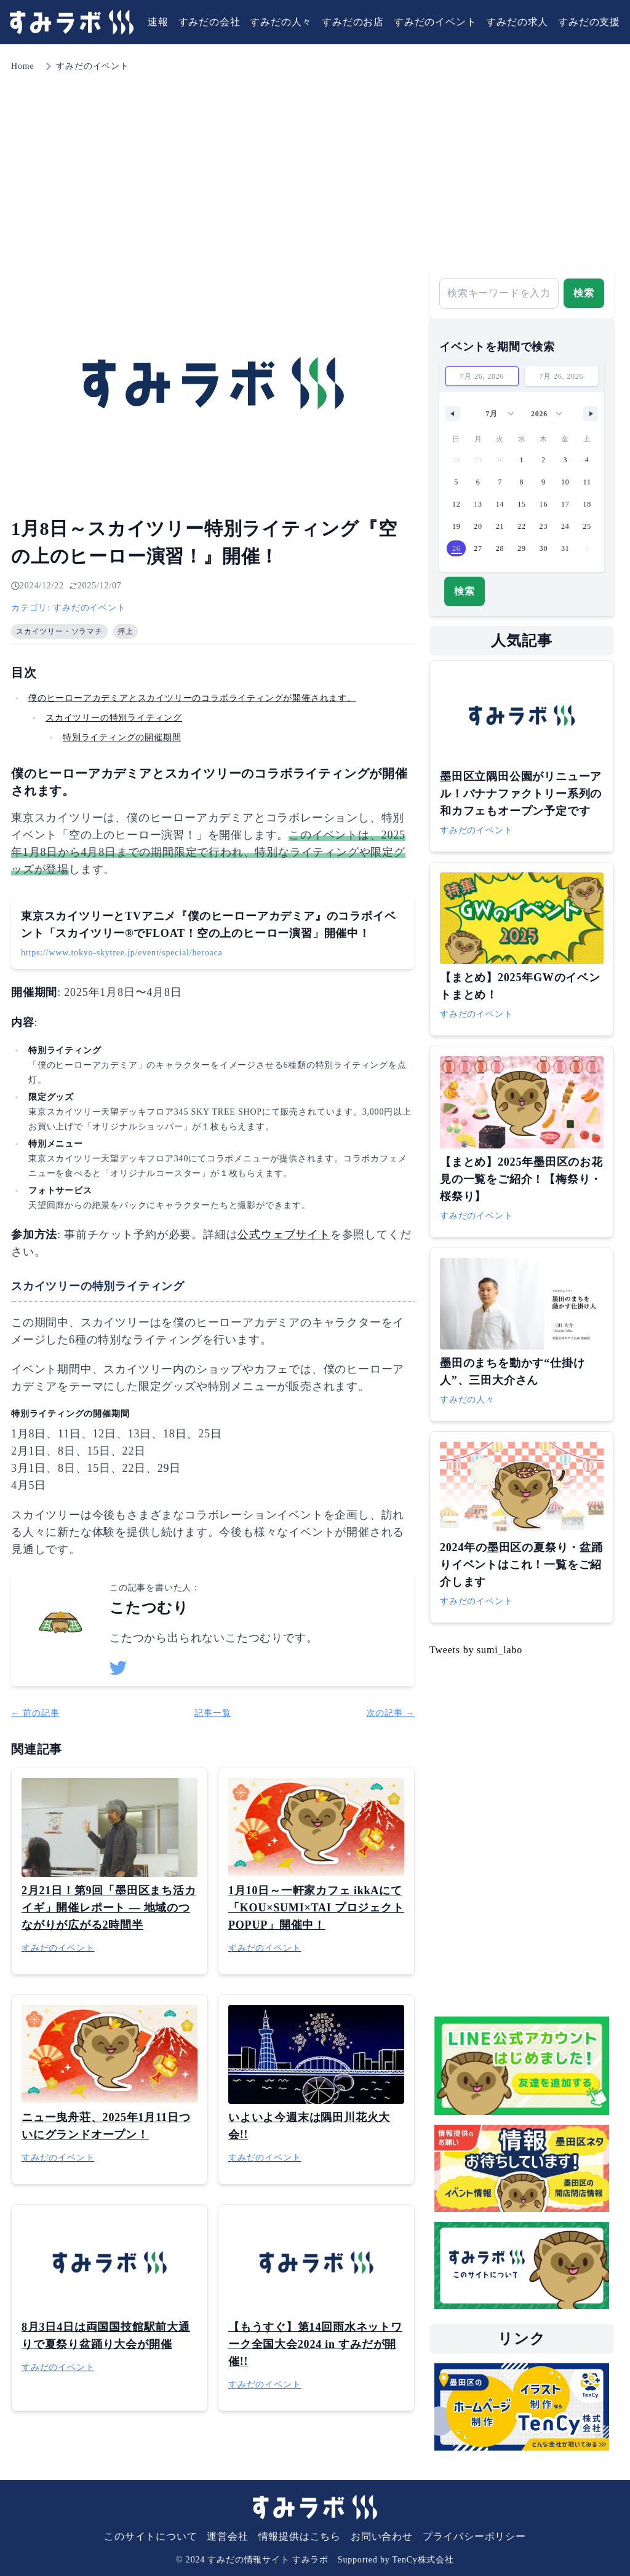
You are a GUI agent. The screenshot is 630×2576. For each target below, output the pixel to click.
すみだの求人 (517, 22)
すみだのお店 (353, 22)
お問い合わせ (382, 2536)
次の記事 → (391, 1713)
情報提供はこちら (299, 2536)
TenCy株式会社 (423, 2559)
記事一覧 (212, 1713)
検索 (583, 293)
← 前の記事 (35, 1713)
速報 (158, 22)
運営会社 (227, 2536)
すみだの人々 (281, 22)
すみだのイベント (435, 22)
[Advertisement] (315, 166)
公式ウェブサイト (283, 1234)
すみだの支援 (589, 22)
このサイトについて (150, 2536)
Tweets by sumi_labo (475, 1650)
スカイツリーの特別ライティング (114, 717)
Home (22, 66)
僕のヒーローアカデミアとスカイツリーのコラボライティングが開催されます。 (192, 698)
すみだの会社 (209, 22)
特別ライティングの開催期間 (122, 737)
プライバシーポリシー (474, 2536)
